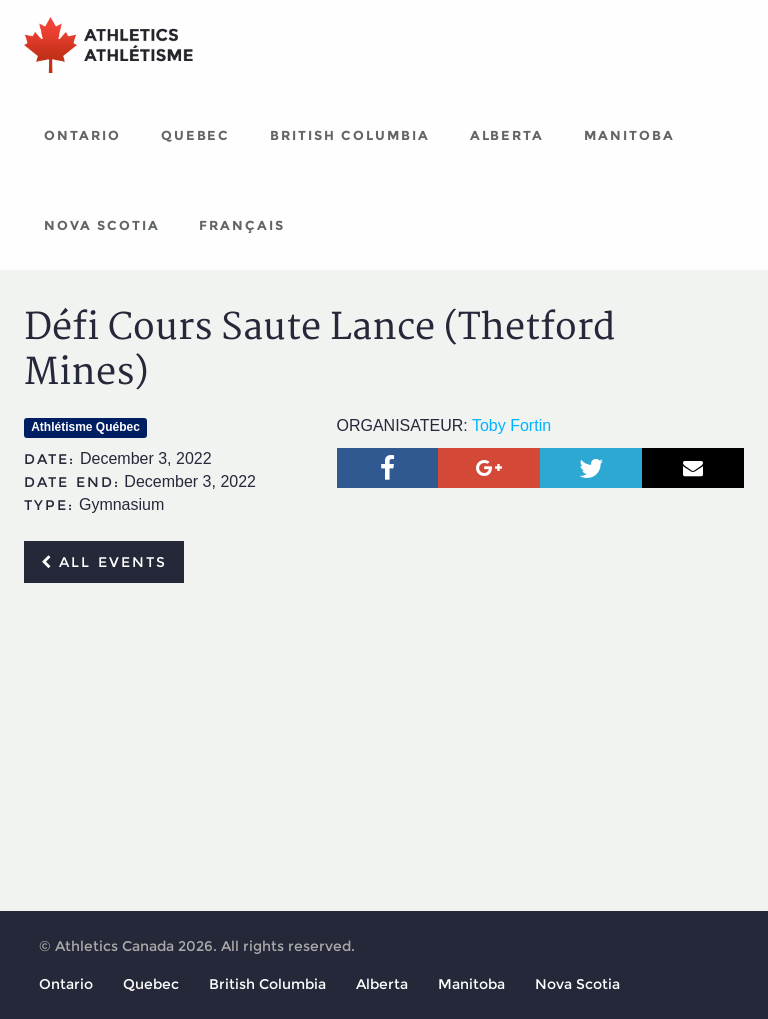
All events (104, 562)
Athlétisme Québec (85, 427)
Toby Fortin (511, 425)
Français (242, 225)
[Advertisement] (384, 748)
